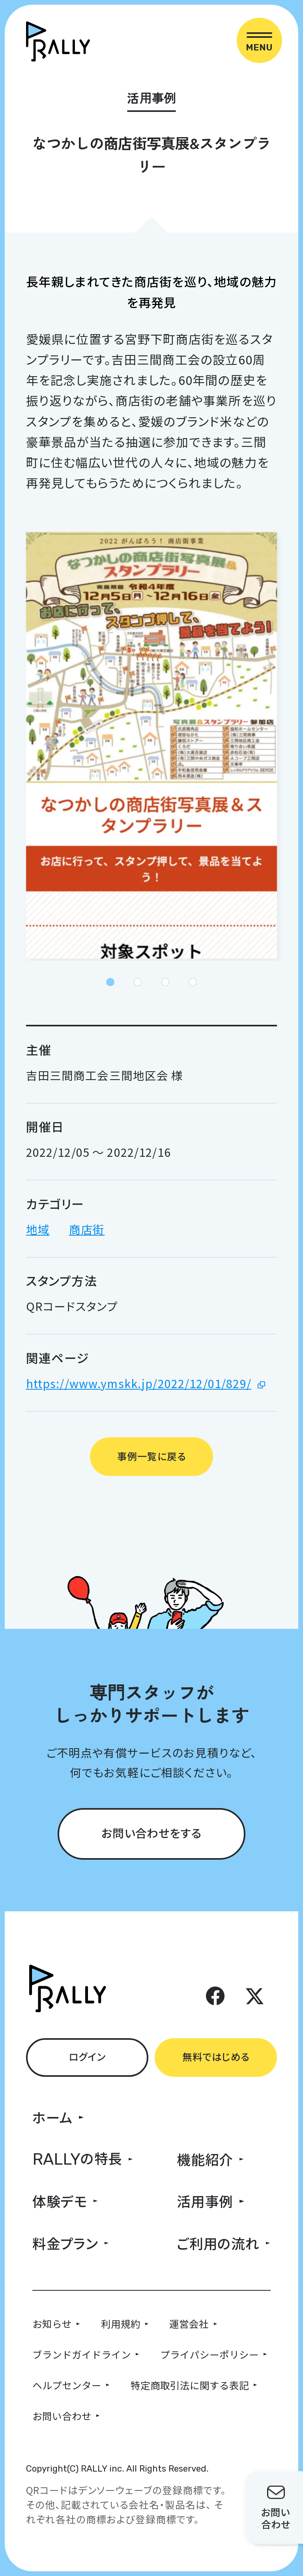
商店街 (87, 1229)
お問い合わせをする (151, 1833)
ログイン (87, 2056)
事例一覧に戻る (151, 1456)
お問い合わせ (62, 2416)
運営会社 (189, 2323)
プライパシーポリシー (209, 2354)
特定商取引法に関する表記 (190, 2385)
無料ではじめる (215, 2056)
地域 (38, 1229)
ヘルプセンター (66, 2385)
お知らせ (52, 2323)
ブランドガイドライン (81, 2354)
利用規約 (120, 2323)
